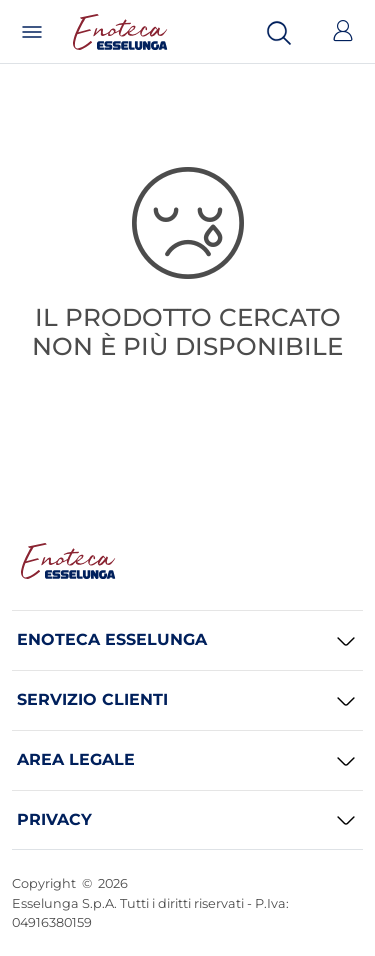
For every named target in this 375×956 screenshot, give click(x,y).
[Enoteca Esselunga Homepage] (68, 561)
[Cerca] (279, 31)
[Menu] (32, 31)
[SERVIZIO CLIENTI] (187, 700)
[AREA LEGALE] (187, 760)
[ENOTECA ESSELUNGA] (187, 640)
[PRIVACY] (187, 820)
